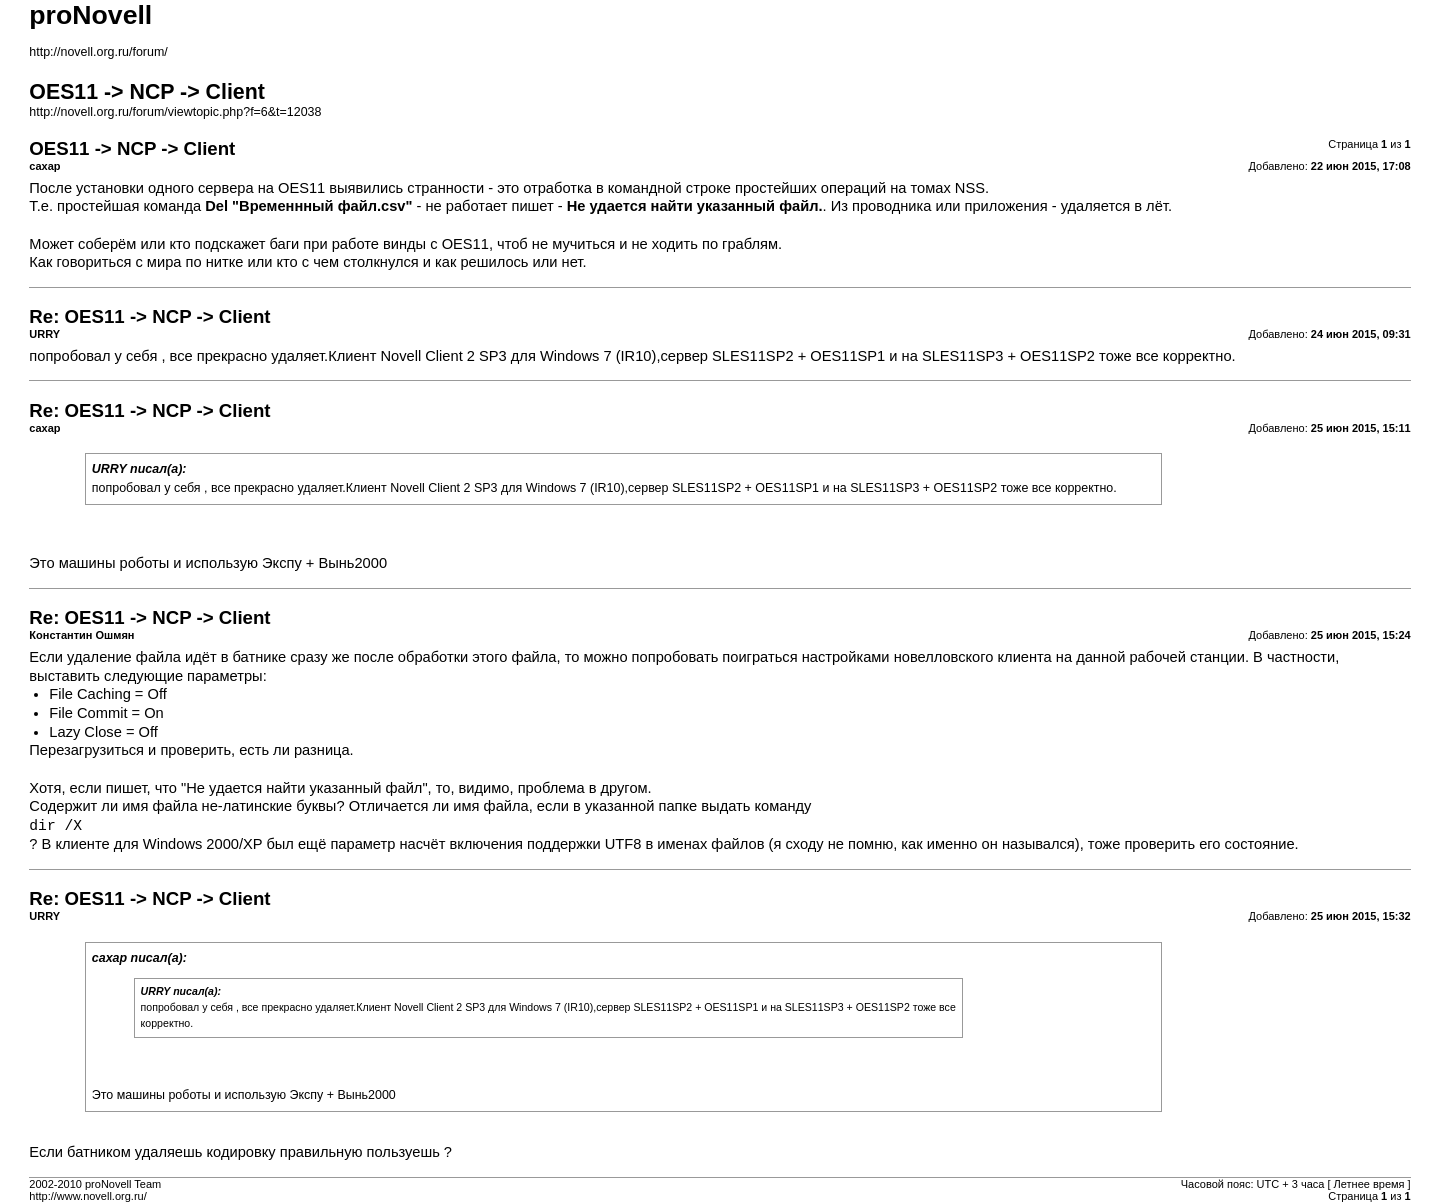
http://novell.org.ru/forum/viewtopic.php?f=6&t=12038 (175, 112)
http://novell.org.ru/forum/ (98, 52)
